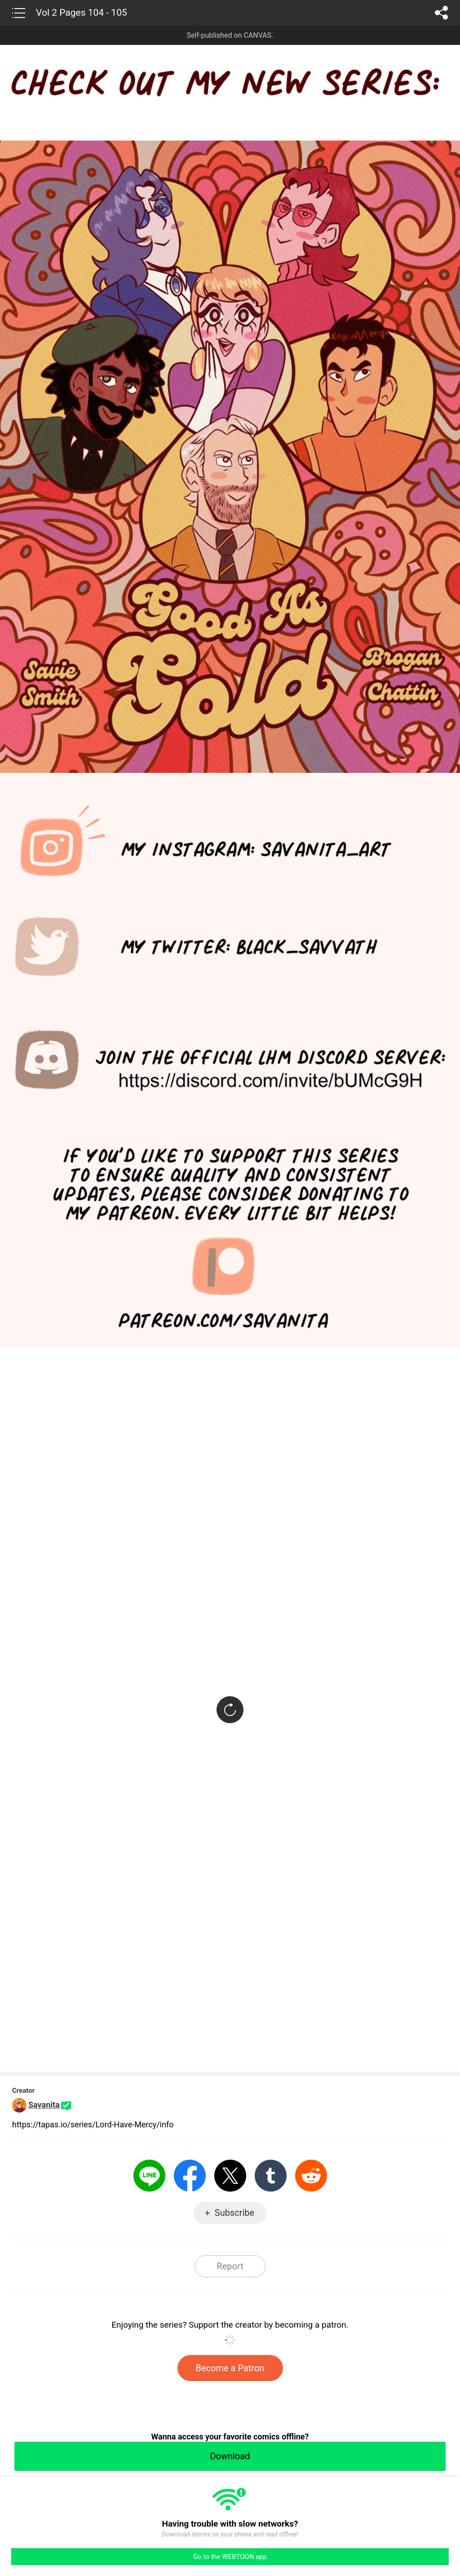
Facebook (190, 2176)
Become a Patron (230, 2368)
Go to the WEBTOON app (230, 2557)
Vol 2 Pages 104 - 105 (81, 12)
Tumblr (271, 2176)
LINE (149, 2176)
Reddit (311, 2176)
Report (230, 2266)
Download (230, 2456)
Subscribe (234, 2212)
